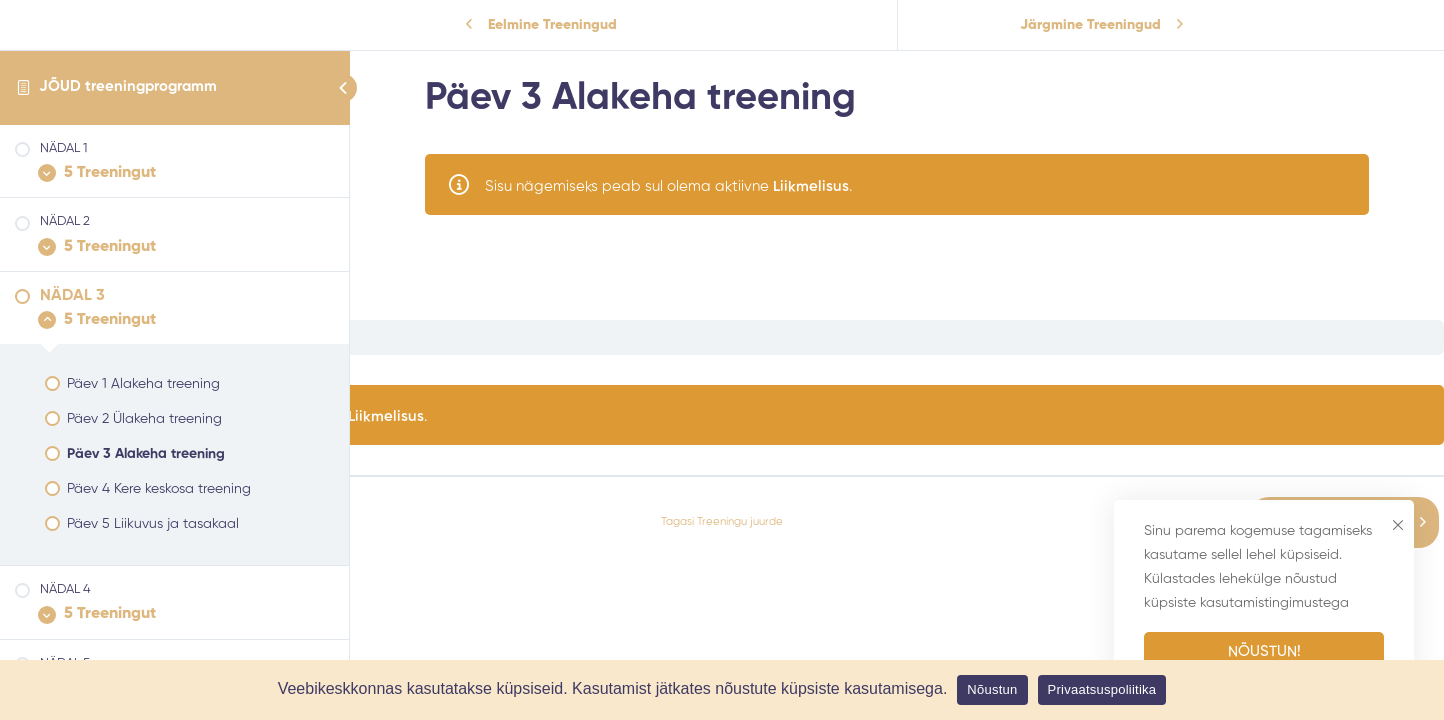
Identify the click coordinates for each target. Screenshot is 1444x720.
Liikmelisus (811, 186)
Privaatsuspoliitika (1102, 689)
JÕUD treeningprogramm (128, 86)
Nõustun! (1264, 651)
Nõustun (992, 689)
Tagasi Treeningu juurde (722, 522)
